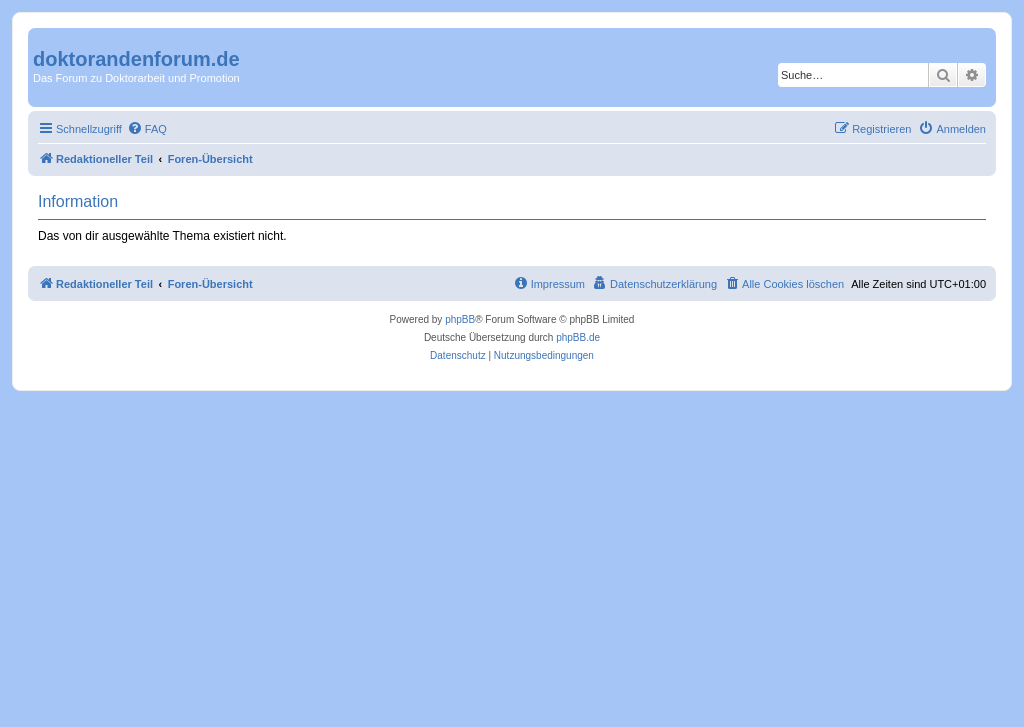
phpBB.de (578, 337)
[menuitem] (147, 129)
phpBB (460, 319)
